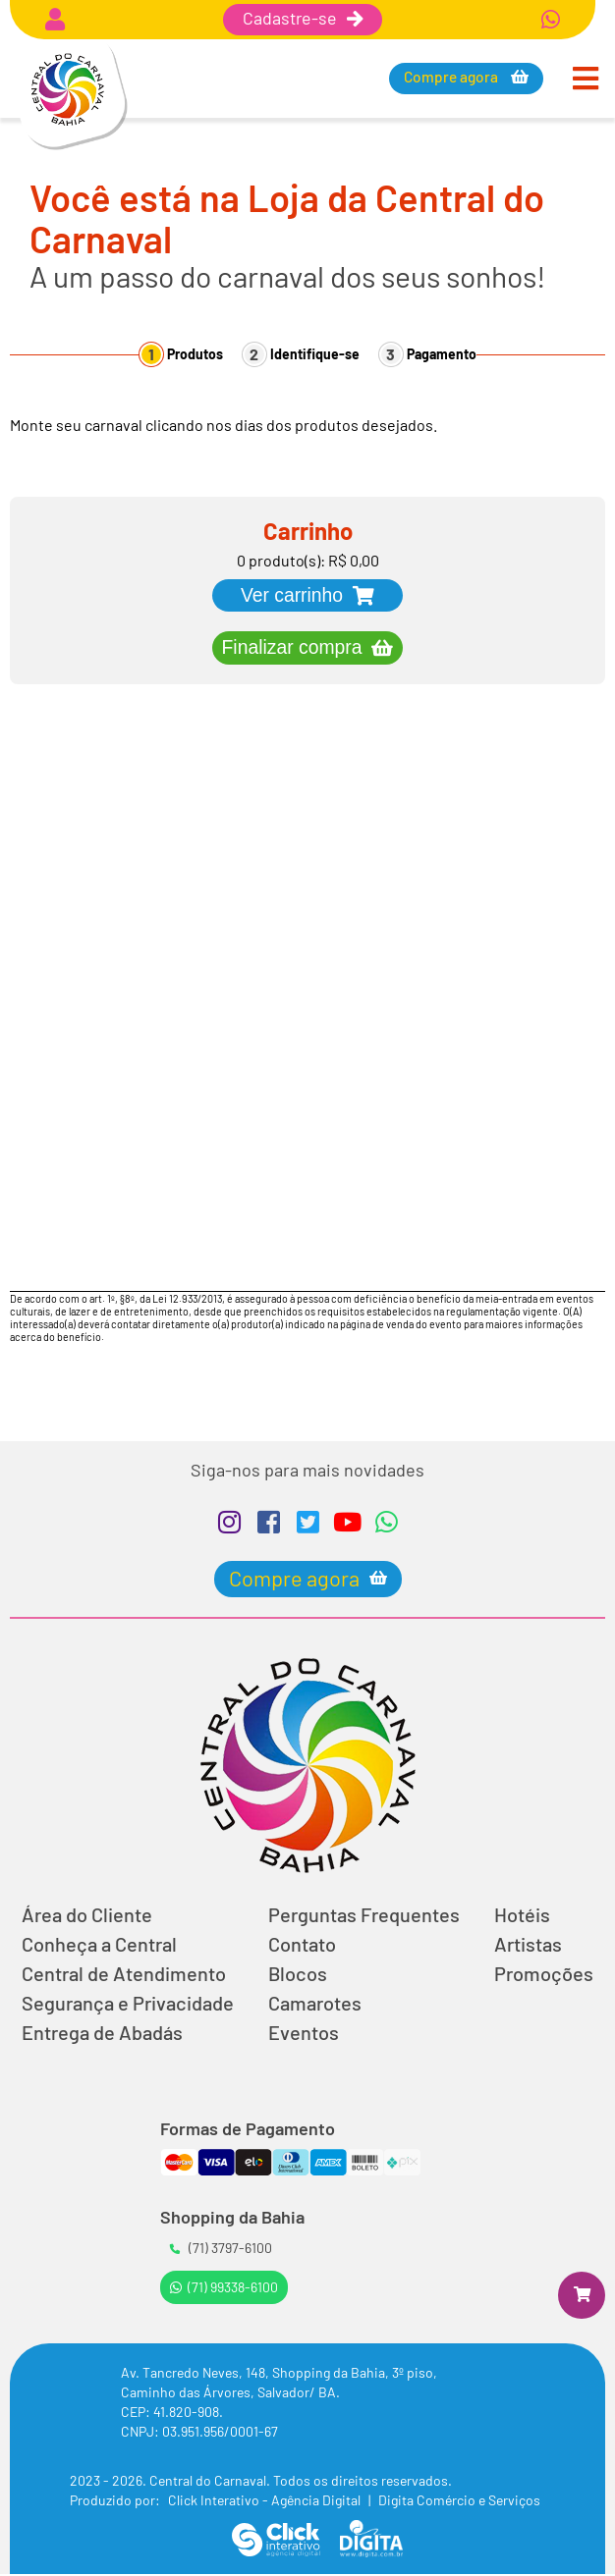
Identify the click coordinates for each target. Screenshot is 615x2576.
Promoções (543, 1975)
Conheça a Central (99, 1946)
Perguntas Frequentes (364, 1916)
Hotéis (522, 1916)
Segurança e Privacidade (128, 2004)
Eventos (303, 2034)
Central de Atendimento (124, 1975)
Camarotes (315, 2004)
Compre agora (454, 77)
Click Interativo (265, 2502)
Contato (302, 1946)
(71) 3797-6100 (221, 2249)
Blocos (297, 1975)
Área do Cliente (87, 1916)
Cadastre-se (302, 18)
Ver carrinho (292, 596)
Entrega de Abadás (102, 2034)
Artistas (528, 1946)
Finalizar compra (291, 649)
